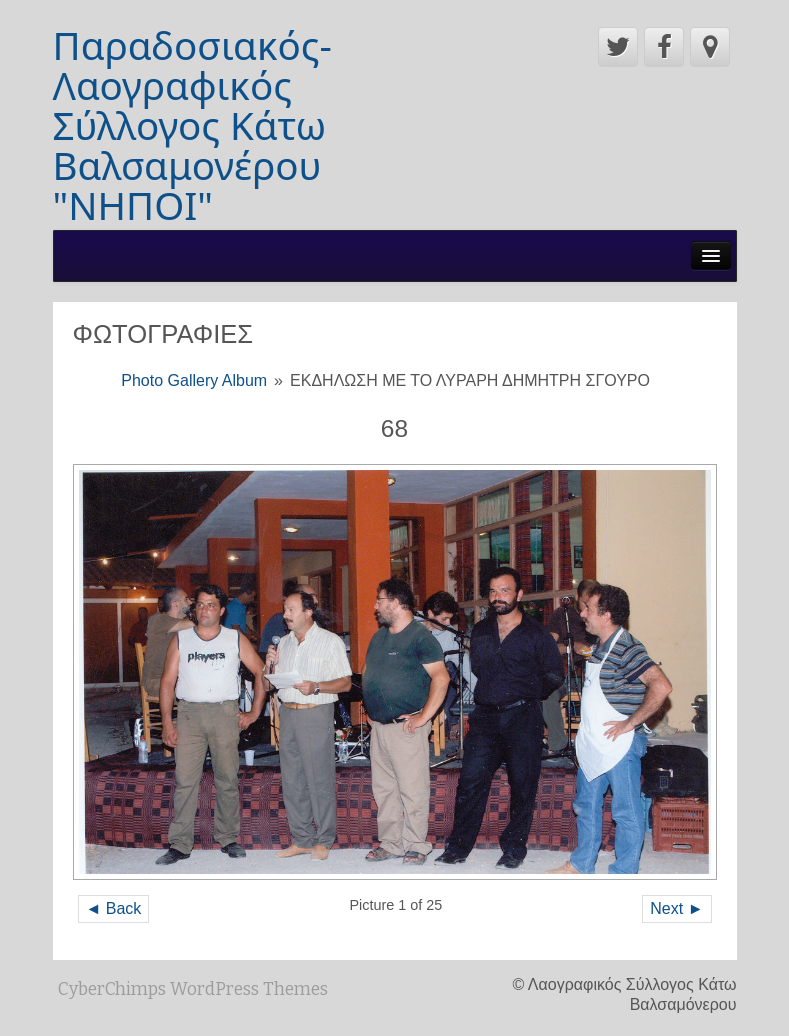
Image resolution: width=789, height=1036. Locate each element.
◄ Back (114, 908)
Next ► (676, 908)
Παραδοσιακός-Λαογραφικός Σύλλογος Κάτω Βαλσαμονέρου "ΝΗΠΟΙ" (192, 125)
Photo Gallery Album (194, 380)
